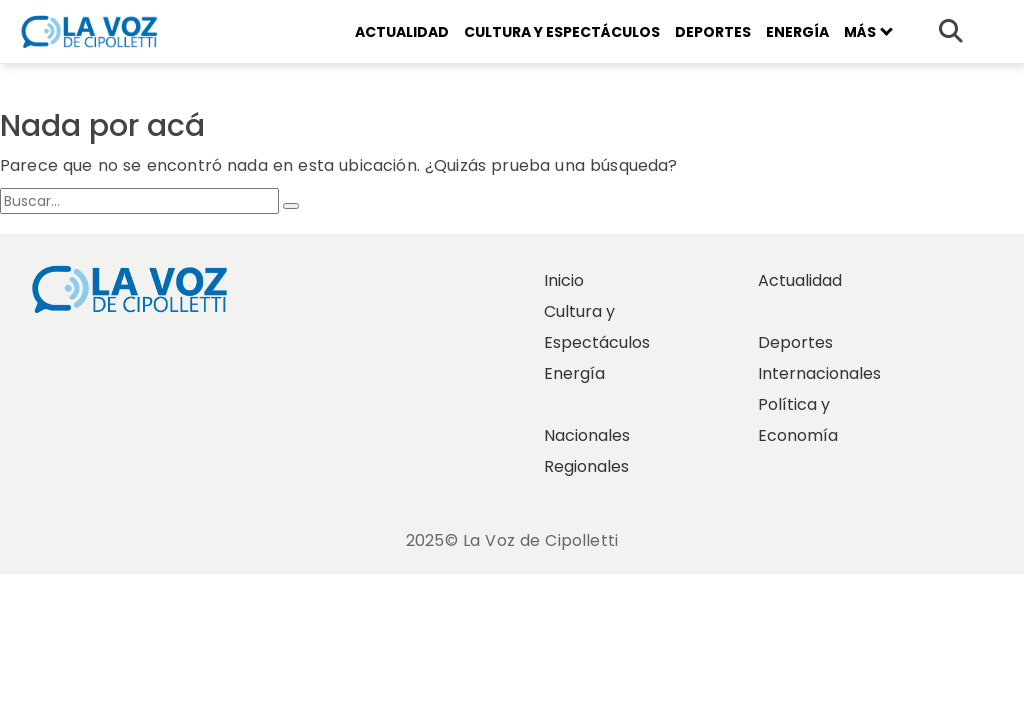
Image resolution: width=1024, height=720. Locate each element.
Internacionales (819, 373)
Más (868, 32)
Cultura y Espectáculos (562, 32)
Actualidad (402, 32)
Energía (797, 32)
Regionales (586, 466)
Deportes (713, 32)
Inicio (564, 280)
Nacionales (587, 435)
